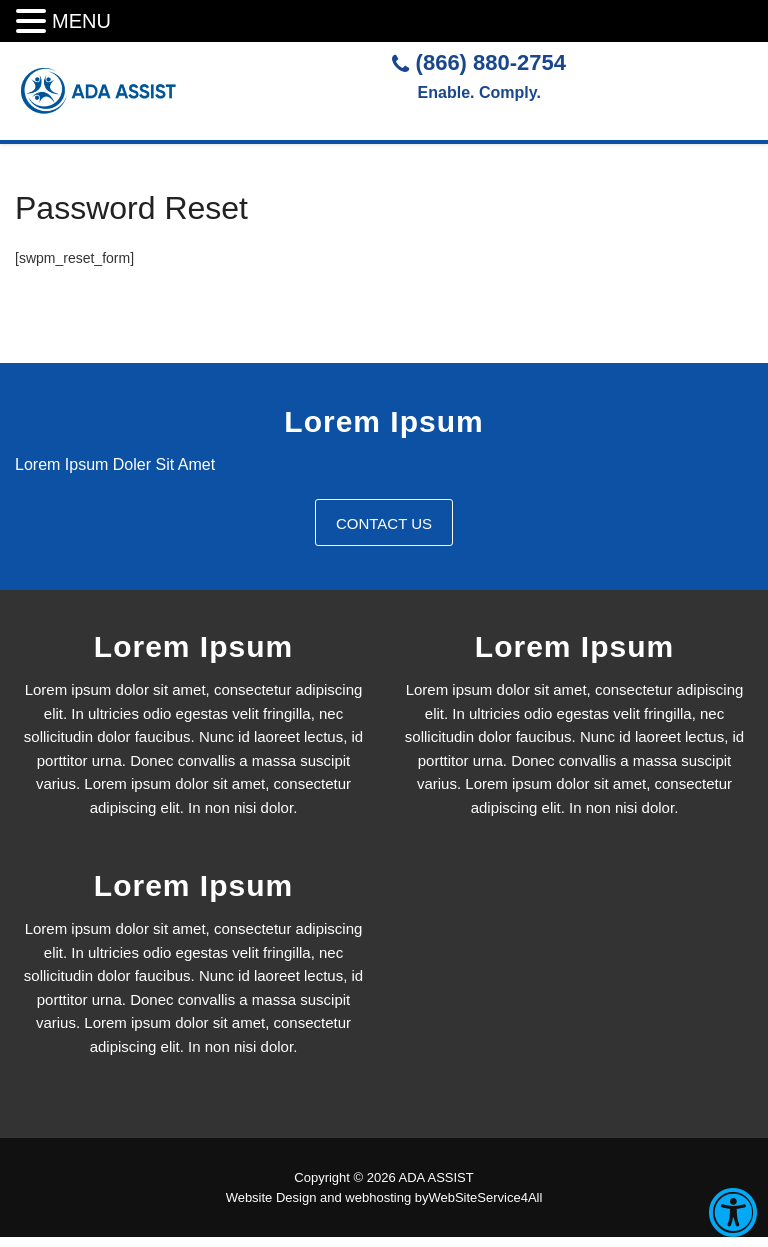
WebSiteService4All (485, 1197)
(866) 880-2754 (479, 62)
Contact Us (384, 523)
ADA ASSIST (436, 1177)
